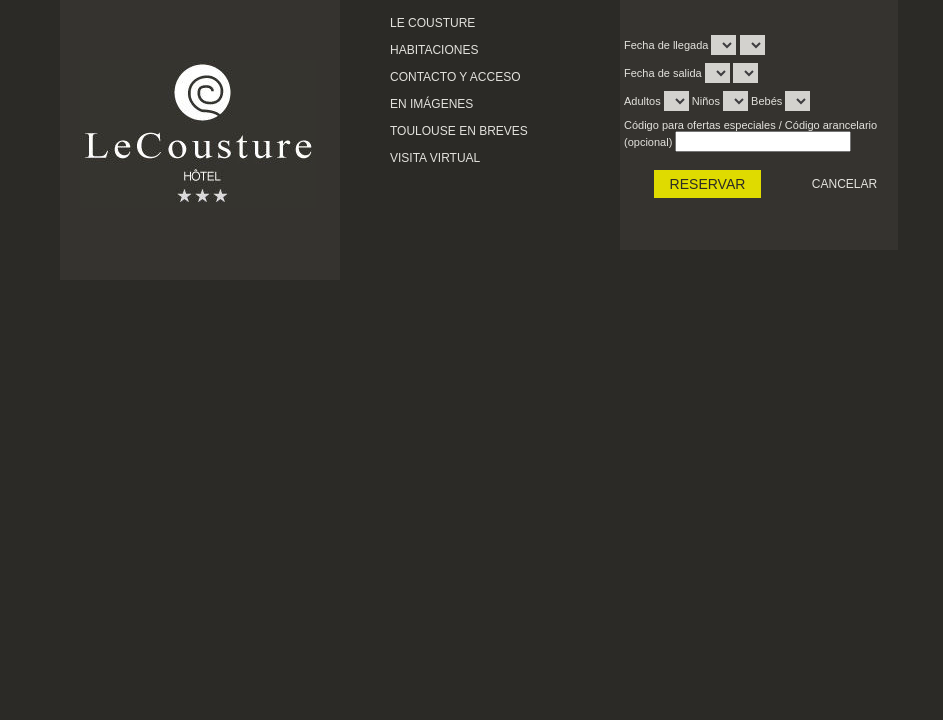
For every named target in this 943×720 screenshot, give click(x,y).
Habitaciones (434, 50)
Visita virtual (435, 158)
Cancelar (844, 184)
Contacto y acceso (455, 77)
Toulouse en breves (459, 131)
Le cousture (432, 23)
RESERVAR (708, 184)
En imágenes (431, 104)
